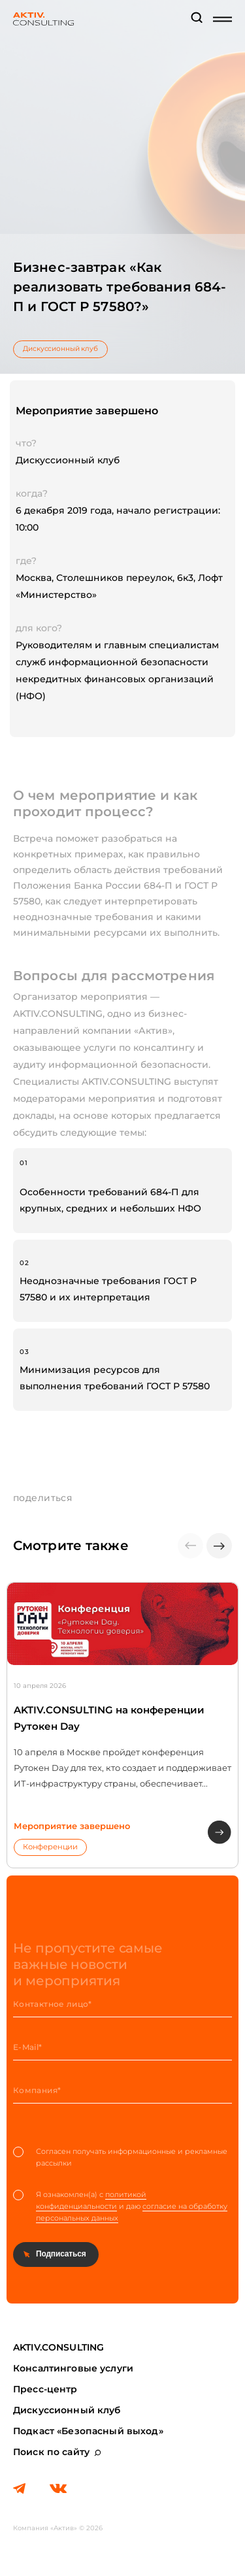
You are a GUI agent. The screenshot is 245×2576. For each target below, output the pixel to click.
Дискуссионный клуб (60, 348)
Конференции (50, 1846)
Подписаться (61, 2253)
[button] (219, 1546)
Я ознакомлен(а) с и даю (120, 2206)
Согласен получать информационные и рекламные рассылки (120, 2157)
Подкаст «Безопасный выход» (88, 2431)
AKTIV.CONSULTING (58, 2347)
